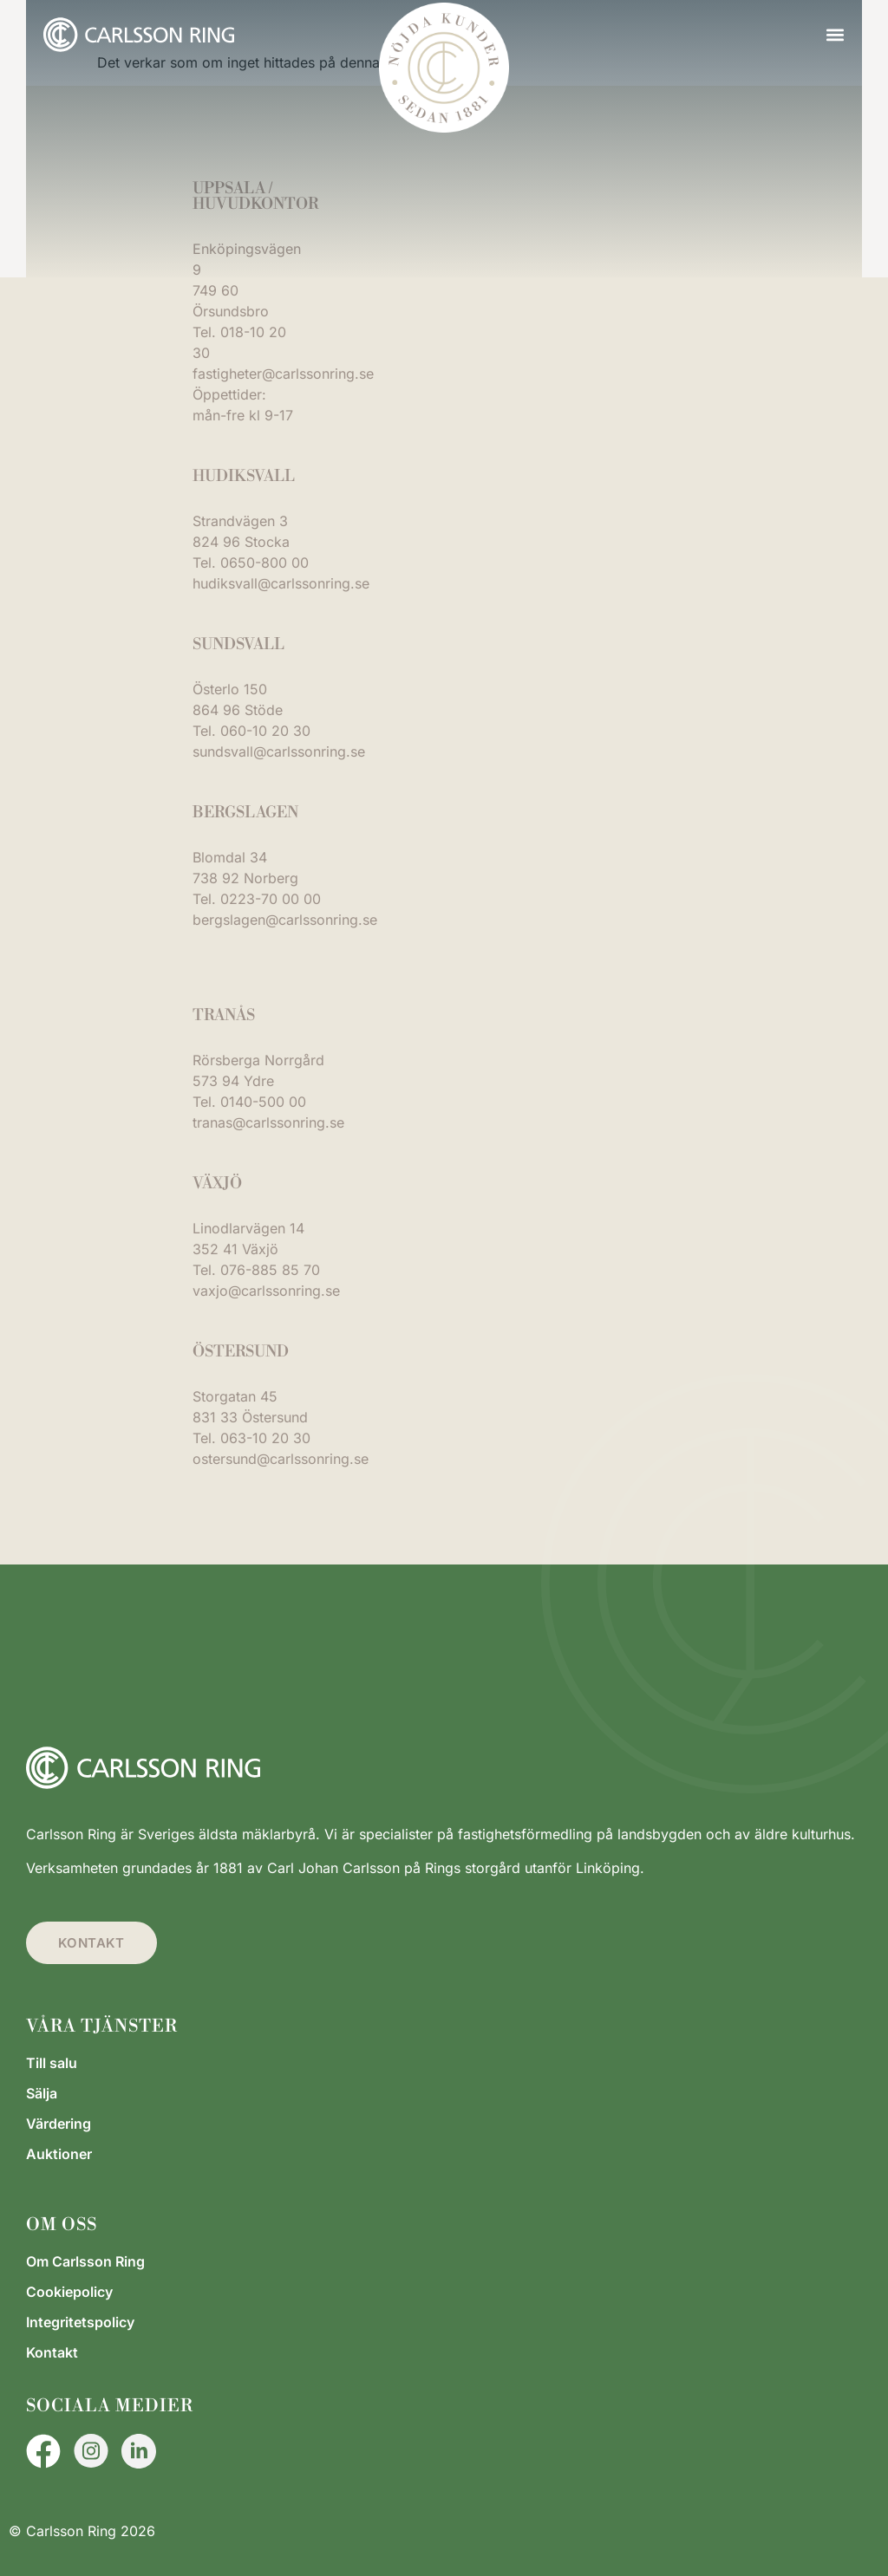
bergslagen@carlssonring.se (285, 919)
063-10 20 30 (265, 1438)
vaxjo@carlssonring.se (266, 1290)
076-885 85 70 (270, 1269)
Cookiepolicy (69, 2291)
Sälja (41, 2093)
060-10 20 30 (265, 730)
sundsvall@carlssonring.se (279, 751)
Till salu (51, 2063)
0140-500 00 (263, 1101)
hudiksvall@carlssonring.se (281, 583)
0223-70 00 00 (270, 898)
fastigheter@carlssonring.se (283, 373)
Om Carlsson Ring (85, 2261)
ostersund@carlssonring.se (281, 1458)
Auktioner (59, 2154)
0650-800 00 (264, 562)
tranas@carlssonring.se (268, 1122)
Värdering (58, 2123)
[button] (835, 34)
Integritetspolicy (80, 2322)
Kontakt (52, 2352)
